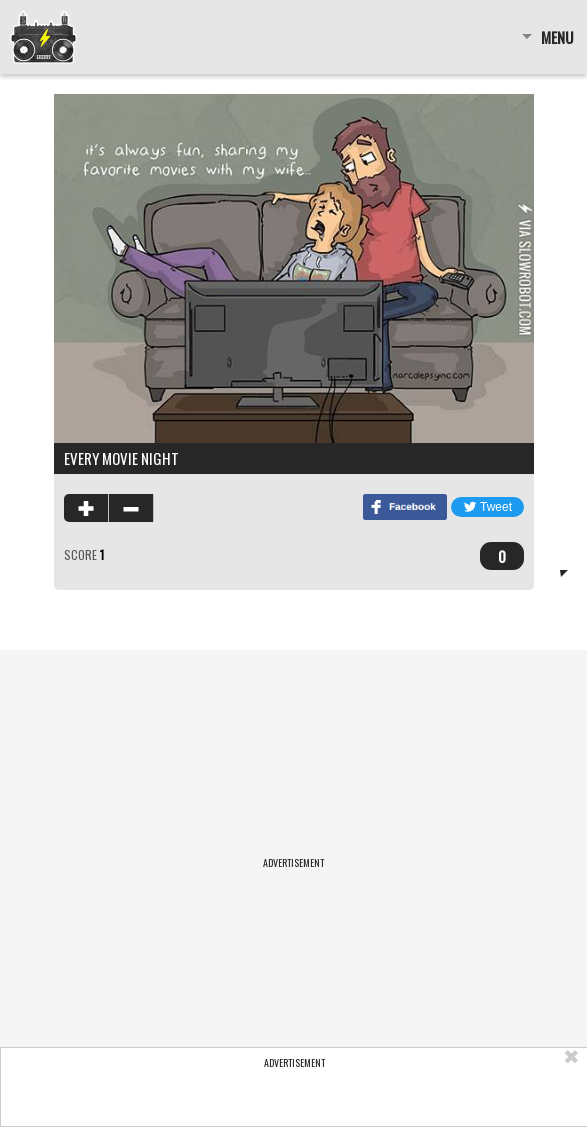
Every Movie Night (121, 458)
